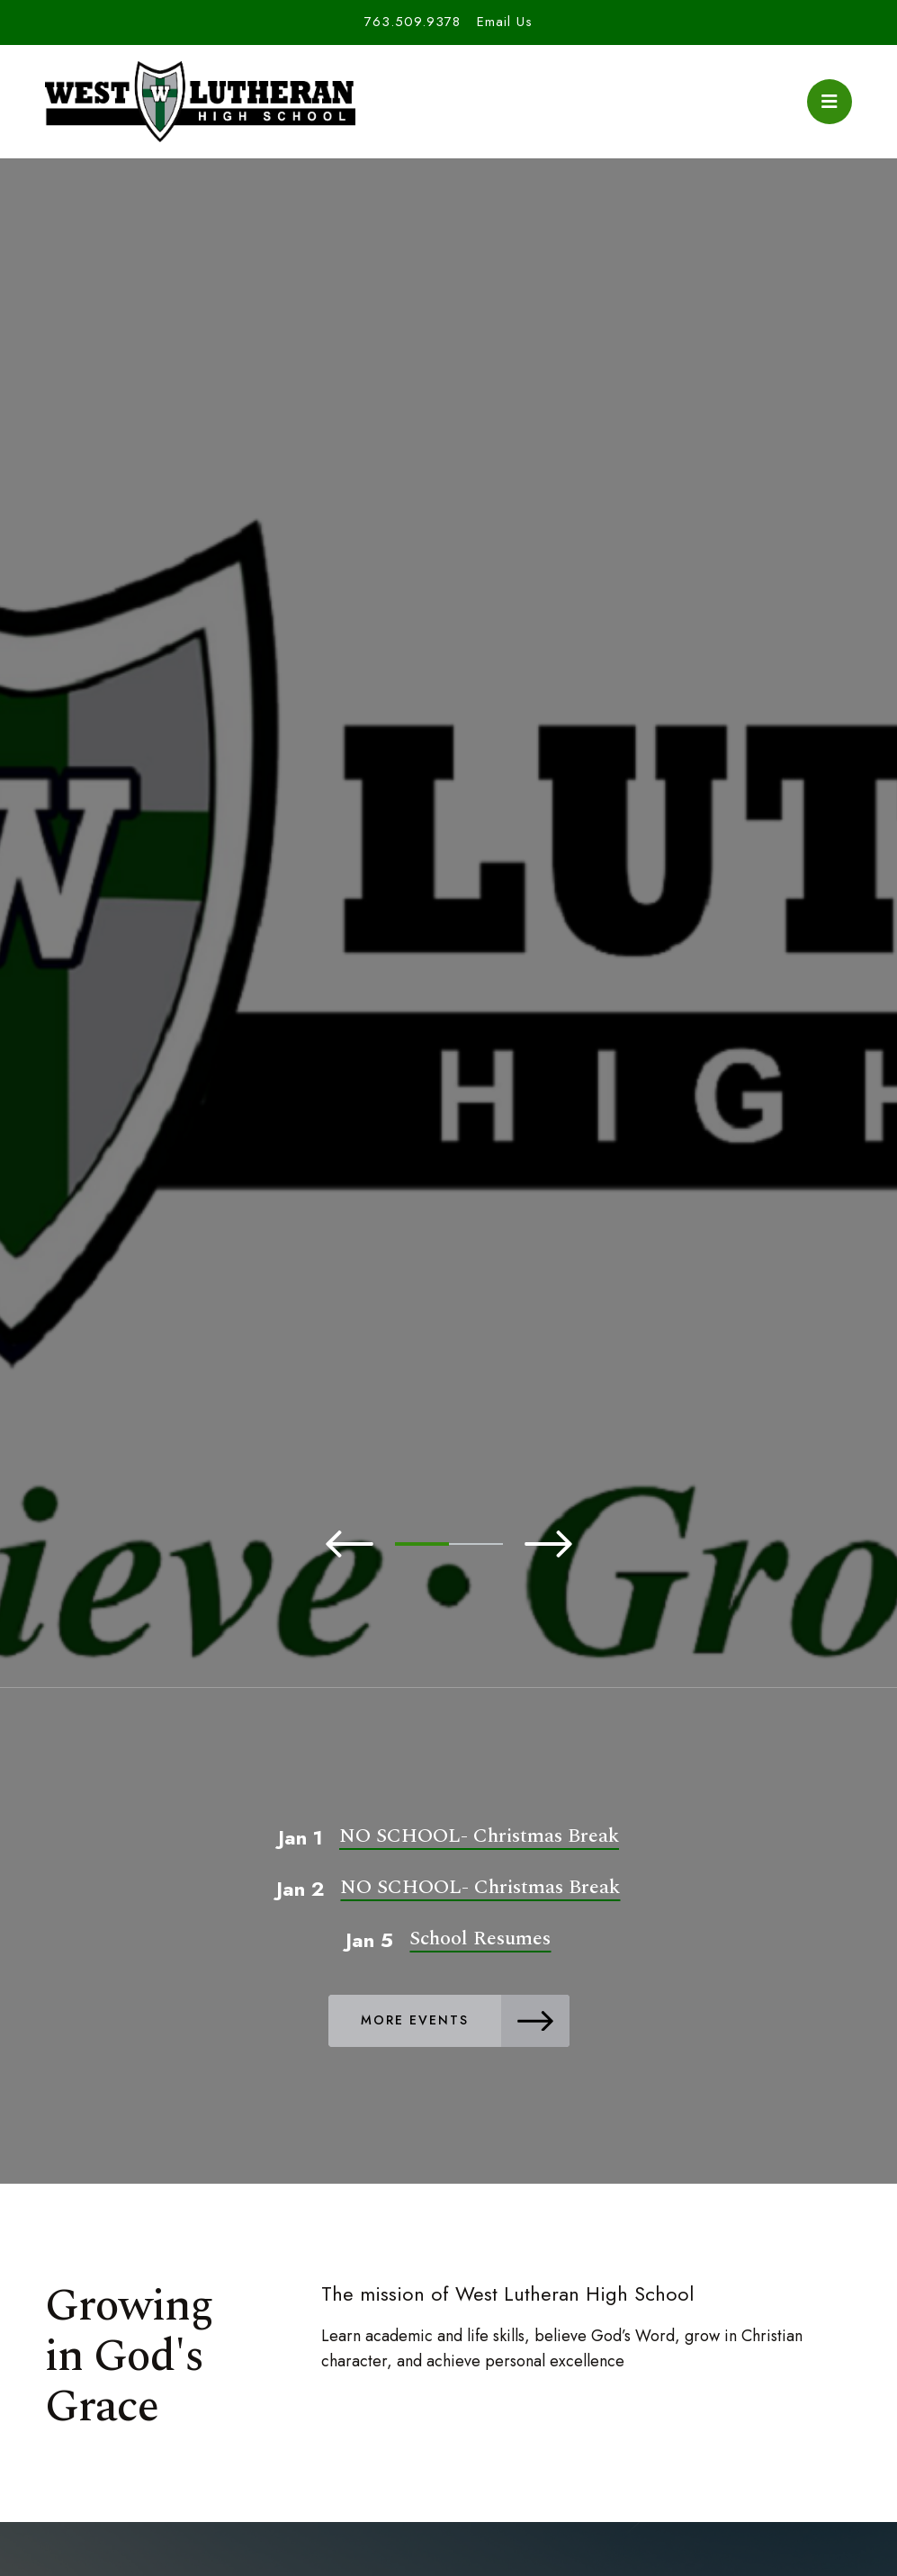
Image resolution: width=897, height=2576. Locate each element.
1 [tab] (422, 1544)
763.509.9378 (412, 21)
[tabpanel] (448, 977)
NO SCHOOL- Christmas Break (479, 1836)
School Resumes (480, 1938)
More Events (465, 2021)
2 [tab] (476, 1544)
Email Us (505, 21)
